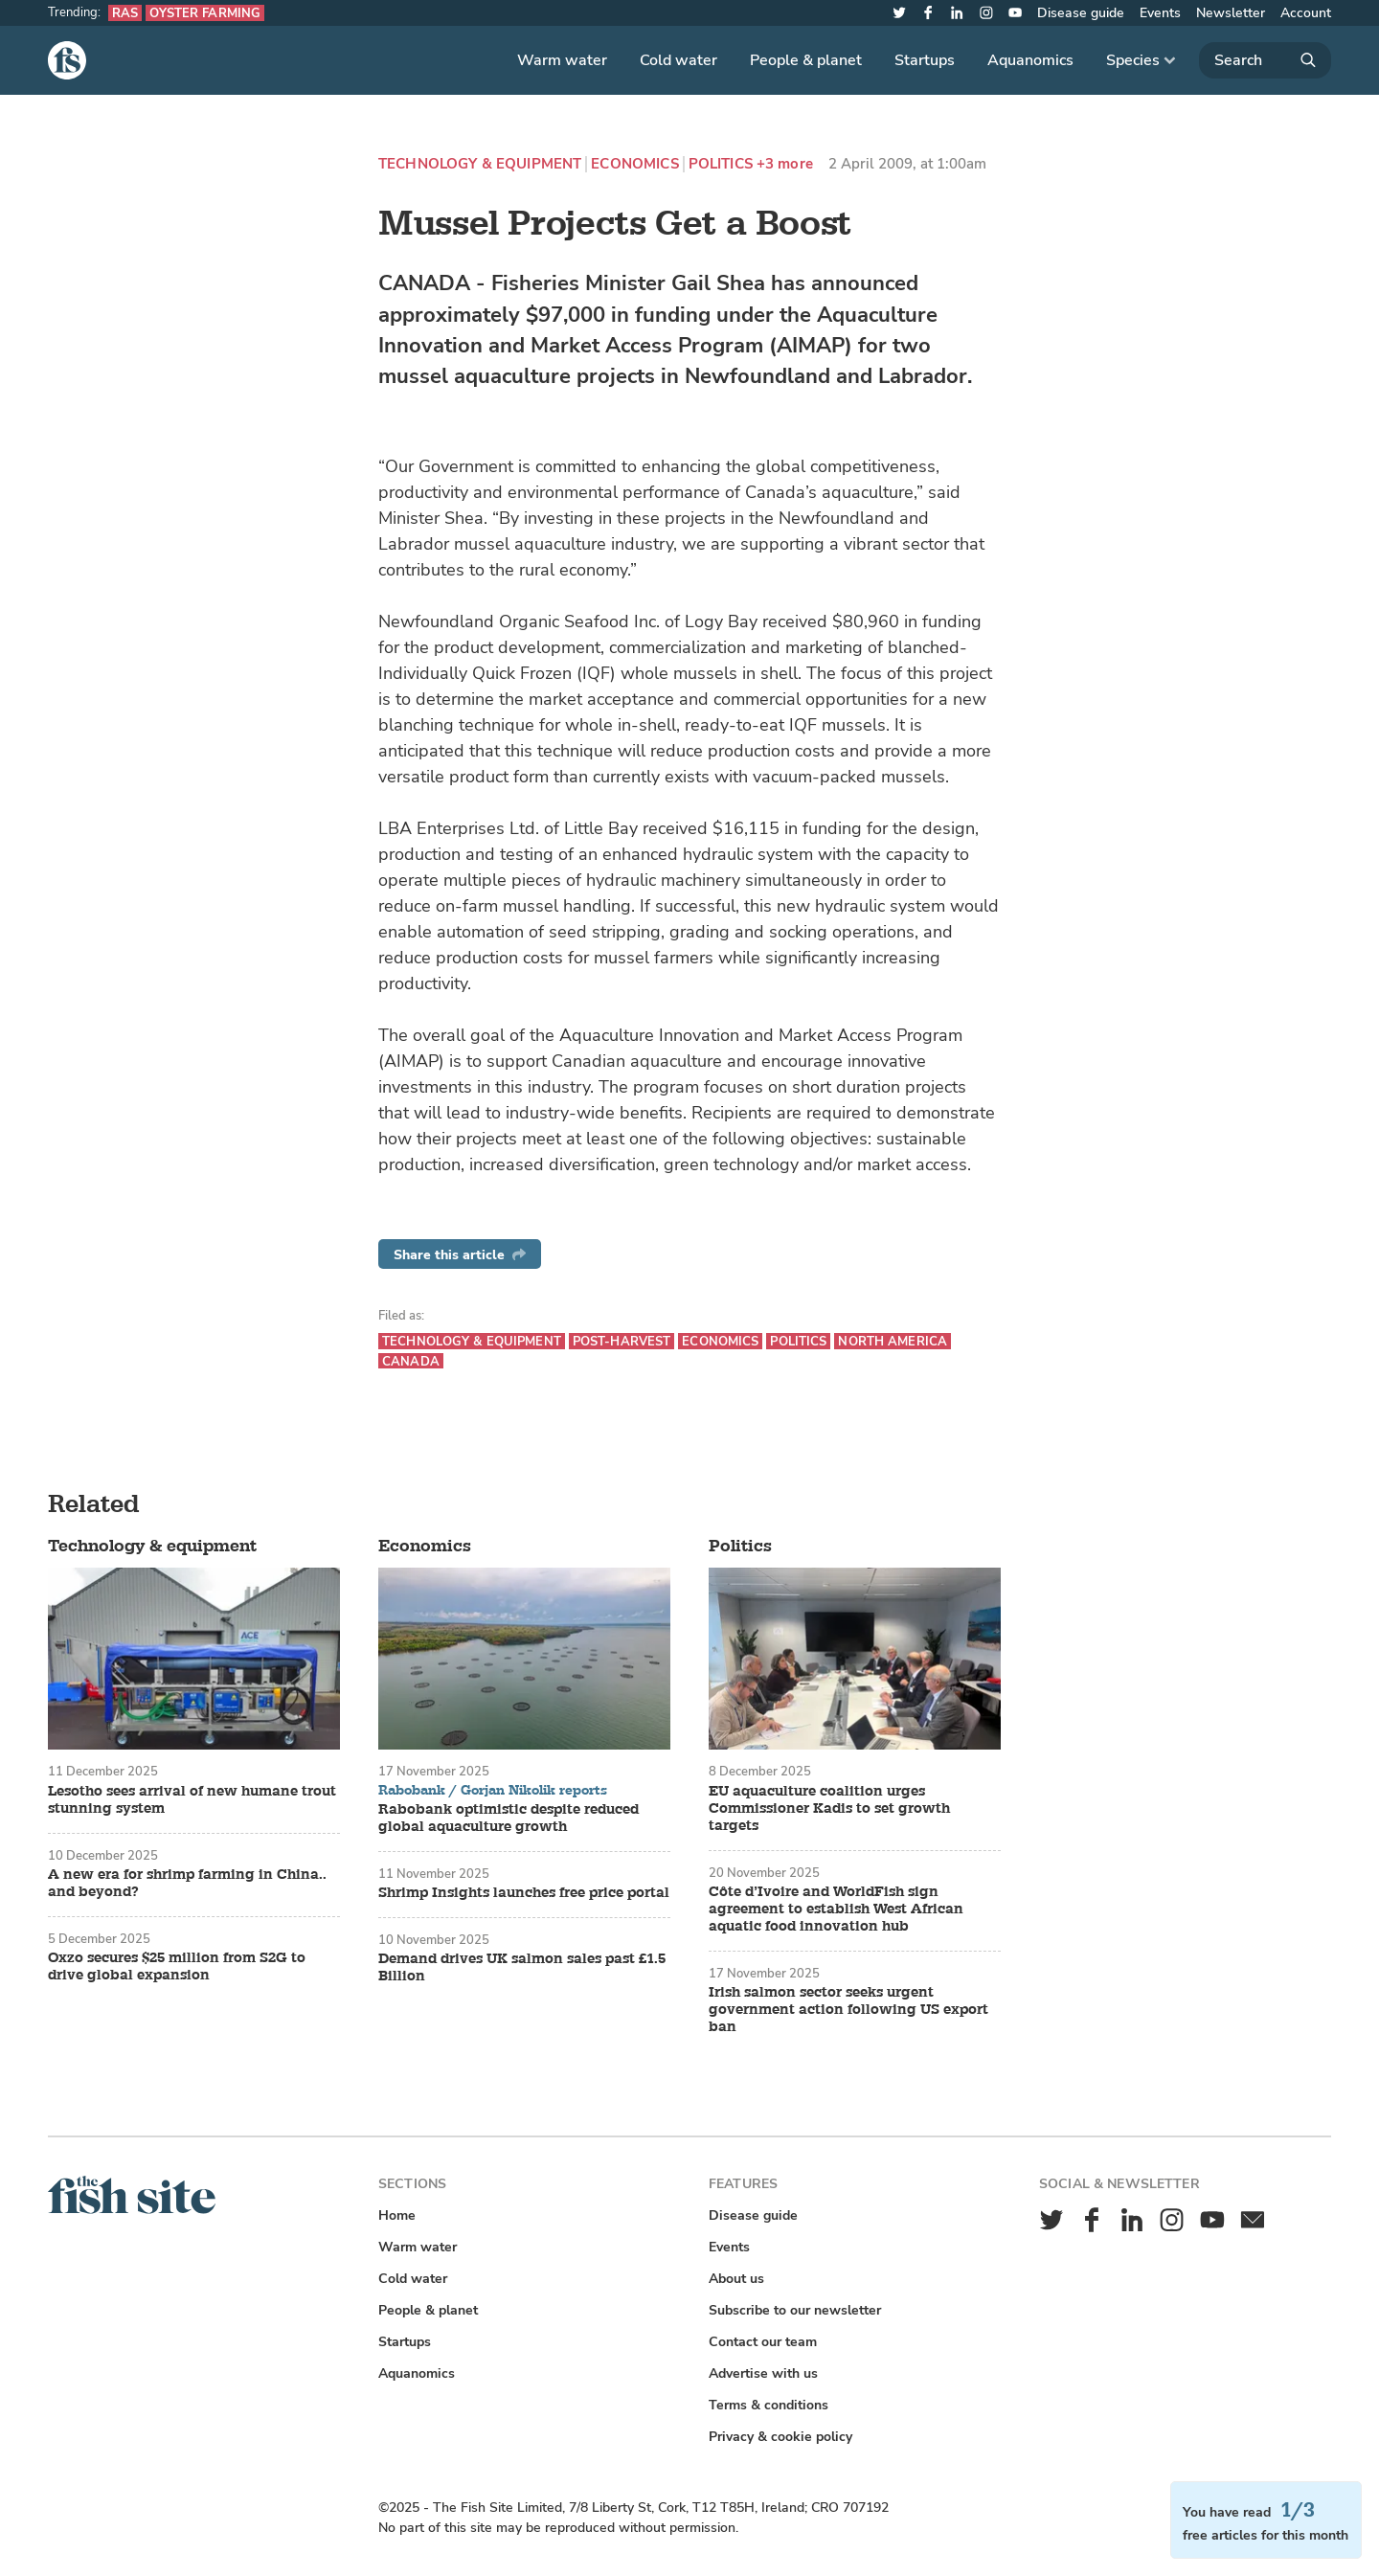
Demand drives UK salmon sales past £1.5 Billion (522, 1968)
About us (736, 2279)
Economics (634, 164)
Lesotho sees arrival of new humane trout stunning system (192, 1800)
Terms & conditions (768, 2405)
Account (1305, 13)
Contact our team (763, 2342)
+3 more (785, 164)
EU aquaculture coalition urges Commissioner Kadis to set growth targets (829, 1809)
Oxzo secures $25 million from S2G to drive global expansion (176, 1967)
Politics (721, 164)
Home (397, 2215)
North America (892, 1341)
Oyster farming (204, 13)
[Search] (1265, 60)
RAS (125, 13)
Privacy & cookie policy (780, 2437)
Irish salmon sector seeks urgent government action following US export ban (848, 2010)
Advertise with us (763, 2373)
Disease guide (1080, 13)
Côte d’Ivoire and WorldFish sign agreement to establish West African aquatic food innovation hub (836, 1909)
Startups (924, 60)
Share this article (460, 1255)
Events (1160, 13)
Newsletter (1230, 13)
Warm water (562, 60)
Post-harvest (622, 1341)
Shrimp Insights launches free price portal (523, 1893)
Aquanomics (1030, 60)
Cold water (678, 60)
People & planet (806, 60)
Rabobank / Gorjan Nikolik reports (492, 1790)
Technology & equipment (479, 164)
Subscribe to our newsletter (795, 2310)
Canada (411, 1361)
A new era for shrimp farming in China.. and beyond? (187, 1883)
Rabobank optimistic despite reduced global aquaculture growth (508, 1818)
